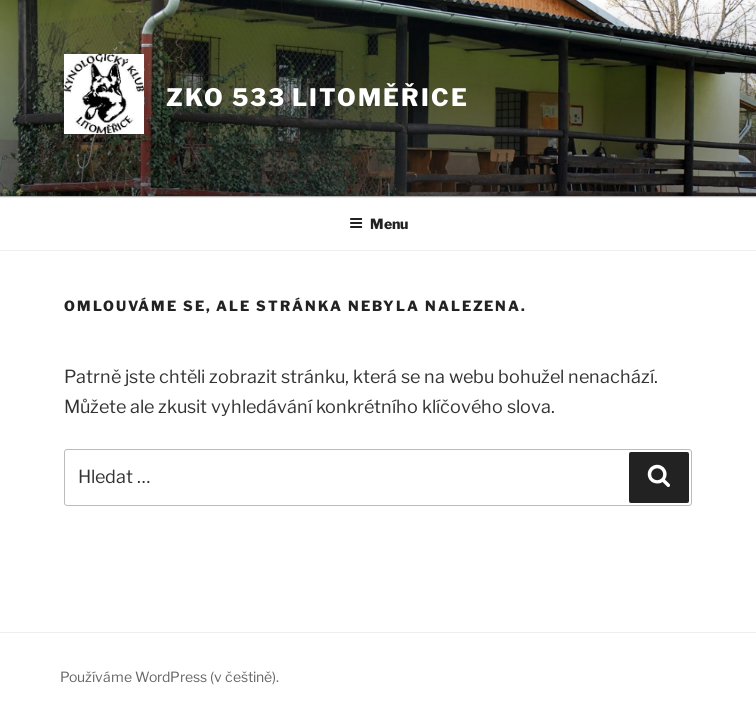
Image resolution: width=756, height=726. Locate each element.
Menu (378, 223)
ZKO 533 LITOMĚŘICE (317, 97)
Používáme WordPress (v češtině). (169, 676)
